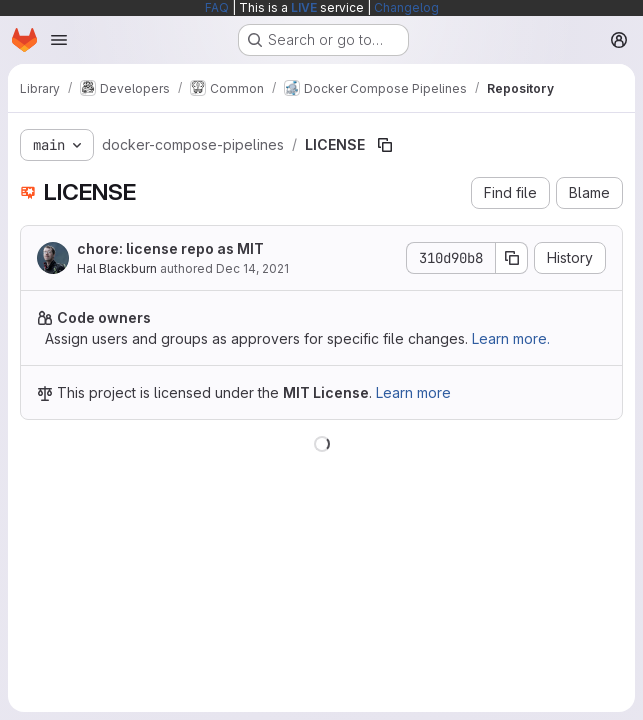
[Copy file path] (385, 145)
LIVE (304, 7)
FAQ (217, 7)
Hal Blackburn (117, 268)
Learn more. (511, 338)
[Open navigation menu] (59, 40)
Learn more (413, 392)
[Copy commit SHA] (512, 258)
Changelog (406, 7)
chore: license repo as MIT (170, 248)
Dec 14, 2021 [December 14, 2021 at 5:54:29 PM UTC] (252, 268)
